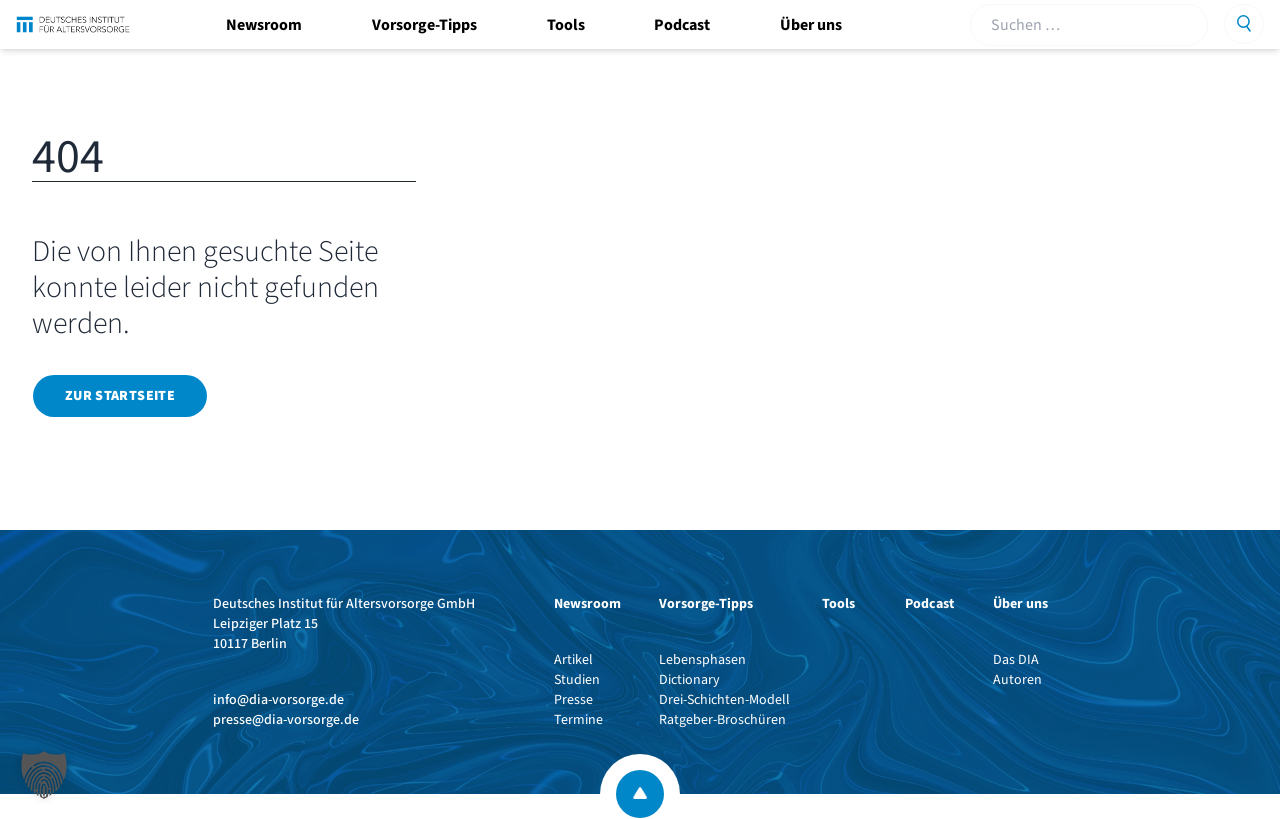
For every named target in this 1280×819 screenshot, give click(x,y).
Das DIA (1016, 660)
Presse (573, 700)
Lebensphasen (702, 660)
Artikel (573, 660)
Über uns (811, 25)
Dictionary (689, 680)
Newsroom (264, 25)
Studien (577, 680)
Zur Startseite (120, 396)
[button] (44, 775)
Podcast (682, 25)
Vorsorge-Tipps (424, 25)
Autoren (1017, 680)
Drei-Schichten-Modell (724, 700)
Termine (578, 720)
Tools (566, 25)
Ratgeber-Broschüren (722, 720)
